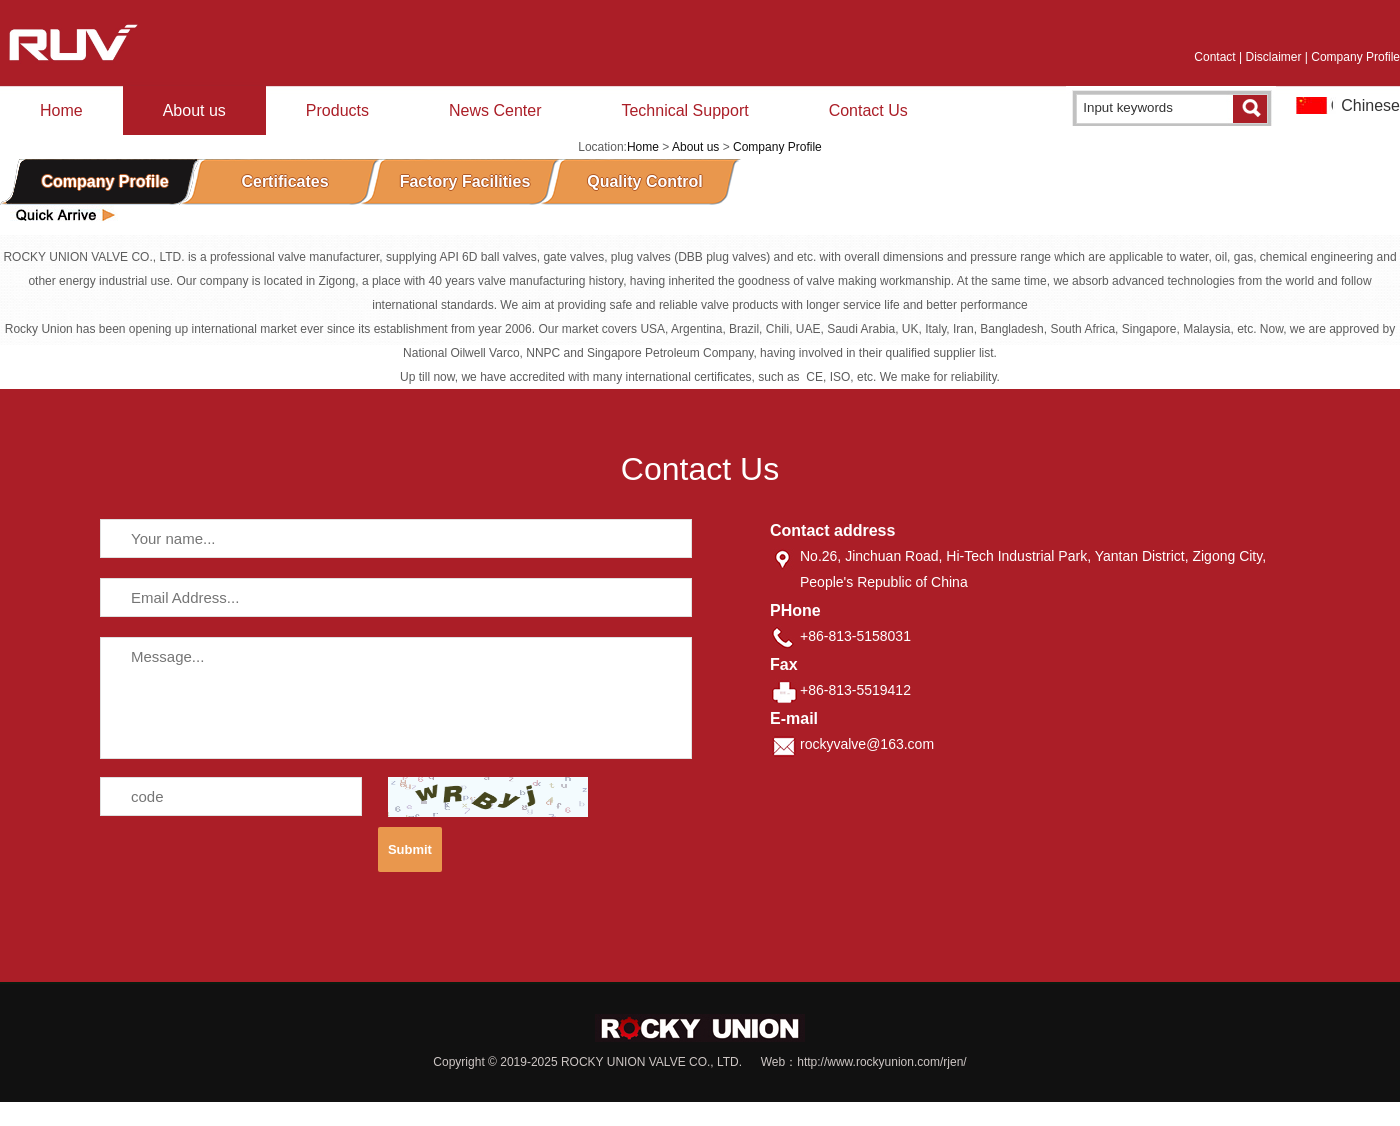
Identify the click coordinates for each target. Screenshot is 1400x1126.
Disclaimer (1273, 57)
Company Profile (1355, 57)
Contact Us (868, 110)
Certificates (284, 181)
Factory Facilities (465, 181)
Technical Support (684, 110)
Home (61, 110)
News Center (495, 110)
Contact (1214, 57)
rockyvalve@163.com (867, 744)
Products (337, 110)
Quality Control (645, 181)
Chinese (1370, 105)
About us (194, 110)
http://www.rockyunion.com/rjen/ (881, 1062)
